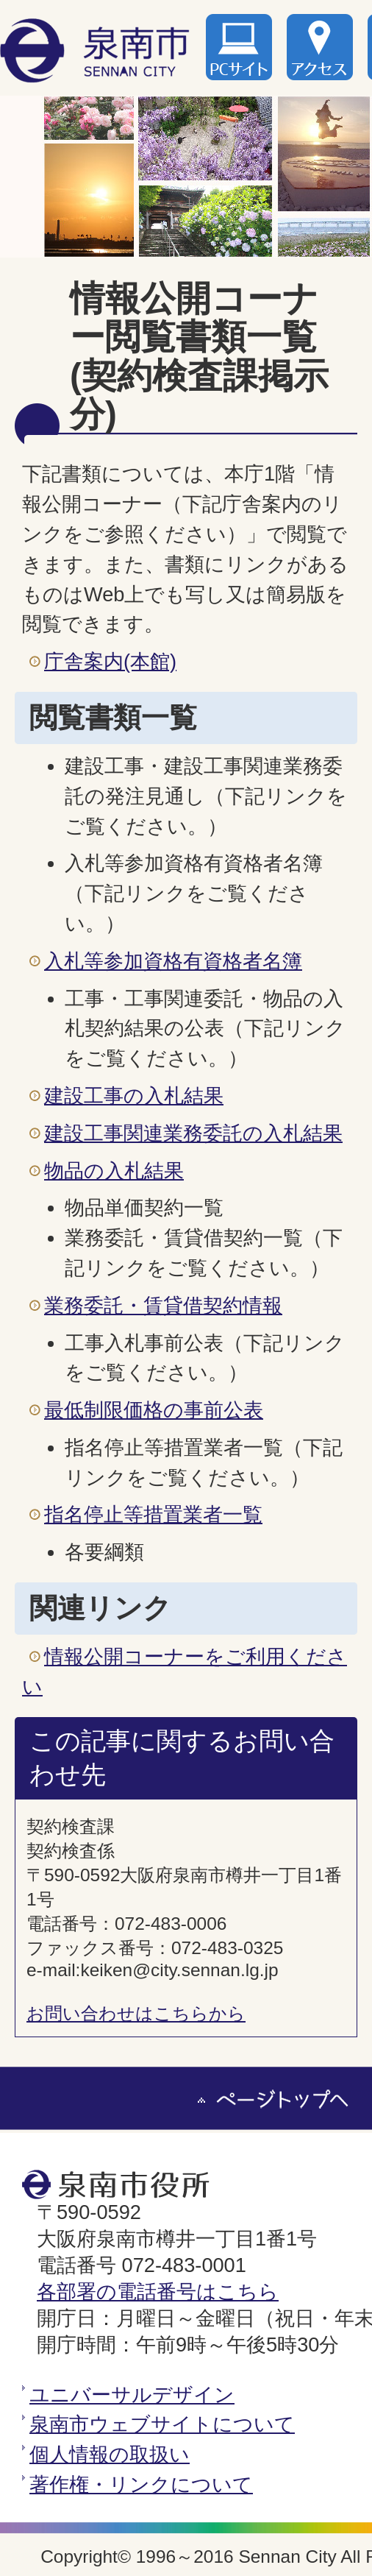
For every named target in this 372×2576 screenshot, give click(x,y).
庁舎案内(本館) (110, 661)
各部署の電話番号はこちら (158, 2291)
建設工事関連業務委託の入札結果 (193, 1133)
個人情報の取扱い (109, 2454)
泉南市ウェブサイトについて (162, 2424)
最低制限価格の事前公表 (153, 1409)
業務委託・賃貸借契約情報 (163, 1305)
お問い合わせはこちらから (136, 2013)
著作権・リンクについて (141, 2484)
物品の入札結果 (114, 1170)
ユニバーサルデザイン (132, 2394)
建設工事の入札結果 (133, 1095)
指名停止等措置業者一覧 (153, 1514)
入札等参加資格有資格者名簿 (173, 960)
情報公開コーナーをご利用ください (184, 1671)
